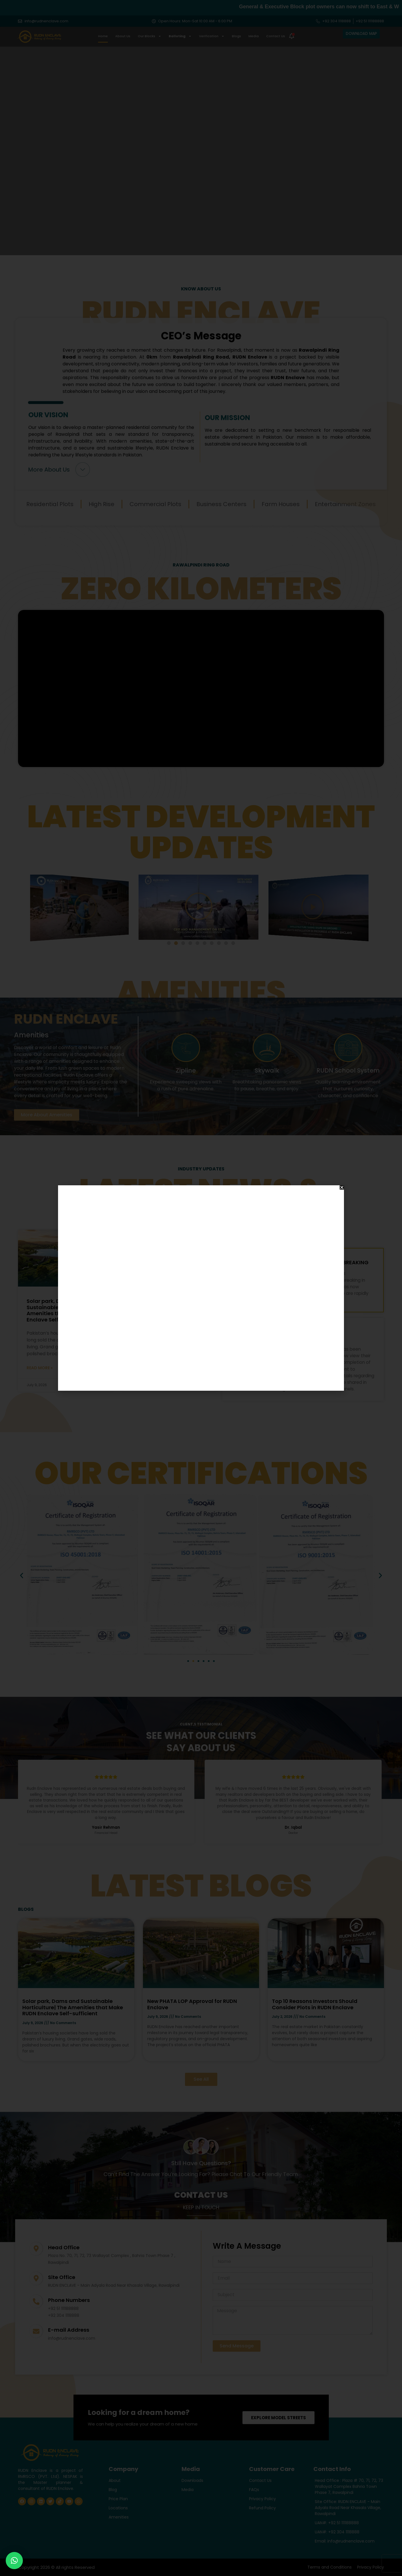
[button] (169, 943)
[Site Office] (36, 2278)
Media (253, 36)
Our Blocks (149, 36)
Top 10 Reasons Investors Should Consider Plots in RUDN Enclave (314, 2004)
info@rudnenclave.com (71, 2338)
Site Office (61, 2277)
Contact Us (275, 36)
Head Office (63, 2247)
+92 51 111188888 (63, 2308)
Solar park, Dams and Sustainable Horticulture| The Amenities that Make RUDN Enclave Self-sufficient (65, 1310)
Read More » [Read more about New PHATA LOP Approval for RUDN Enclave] (143, 1369)
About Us (122, 36)
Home (103, 36)
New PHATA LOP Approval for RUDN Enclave (167, 1304)
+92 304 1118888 (63, 2315)
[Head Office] (36, 2248)
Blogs (236, 36)
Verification (211, 36)
